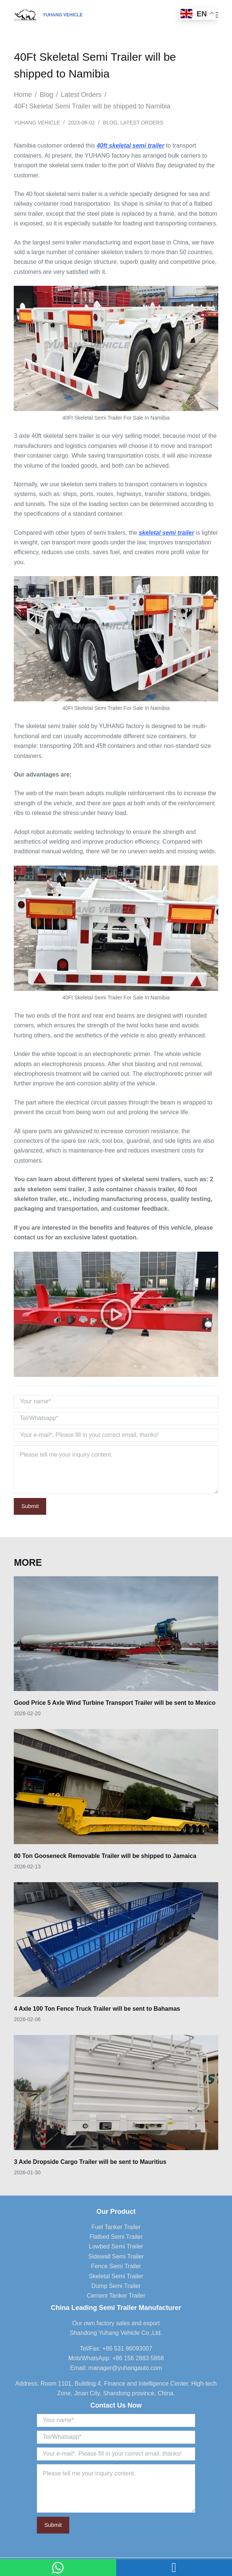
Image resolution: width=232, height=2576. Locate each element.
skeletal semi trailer (166, 533)
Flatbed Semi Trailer (116, 2237)
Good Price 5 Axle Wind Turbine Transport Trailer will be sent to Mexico (114, 1703)
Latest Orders (141, 123)
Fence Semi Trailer (116, 2266)
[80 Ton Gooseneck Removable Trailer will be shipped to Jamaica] (116, 1786)
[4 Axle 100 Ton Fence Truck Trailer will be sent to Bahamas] (116, 1939)
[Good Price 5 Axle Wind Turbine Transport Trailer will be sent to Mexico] (116, 1633)
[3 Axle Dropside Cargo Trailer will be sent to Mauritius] (116, 2092)
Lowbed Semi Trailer (116, 2246)
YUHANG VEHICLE (63, 15)
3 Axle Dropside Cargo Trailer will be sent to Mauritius (90, 2162)
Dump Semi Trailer (115, 2286)
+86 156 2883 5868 (137, 2358)
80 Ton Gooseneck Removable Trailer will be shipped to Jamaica (105, 1856)
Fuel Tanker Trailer (115, 2227)
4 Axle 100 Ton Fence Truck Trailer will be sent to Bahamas (97, 2009)
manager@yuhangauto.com (125, 2368)
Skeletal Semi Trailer (116, 2276)
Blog (110, 123)
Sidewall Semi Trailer (116, 2256)
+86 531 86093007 (127, 2348)
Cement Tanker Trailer (116, 2295)
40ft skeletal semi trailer (130, 145)
